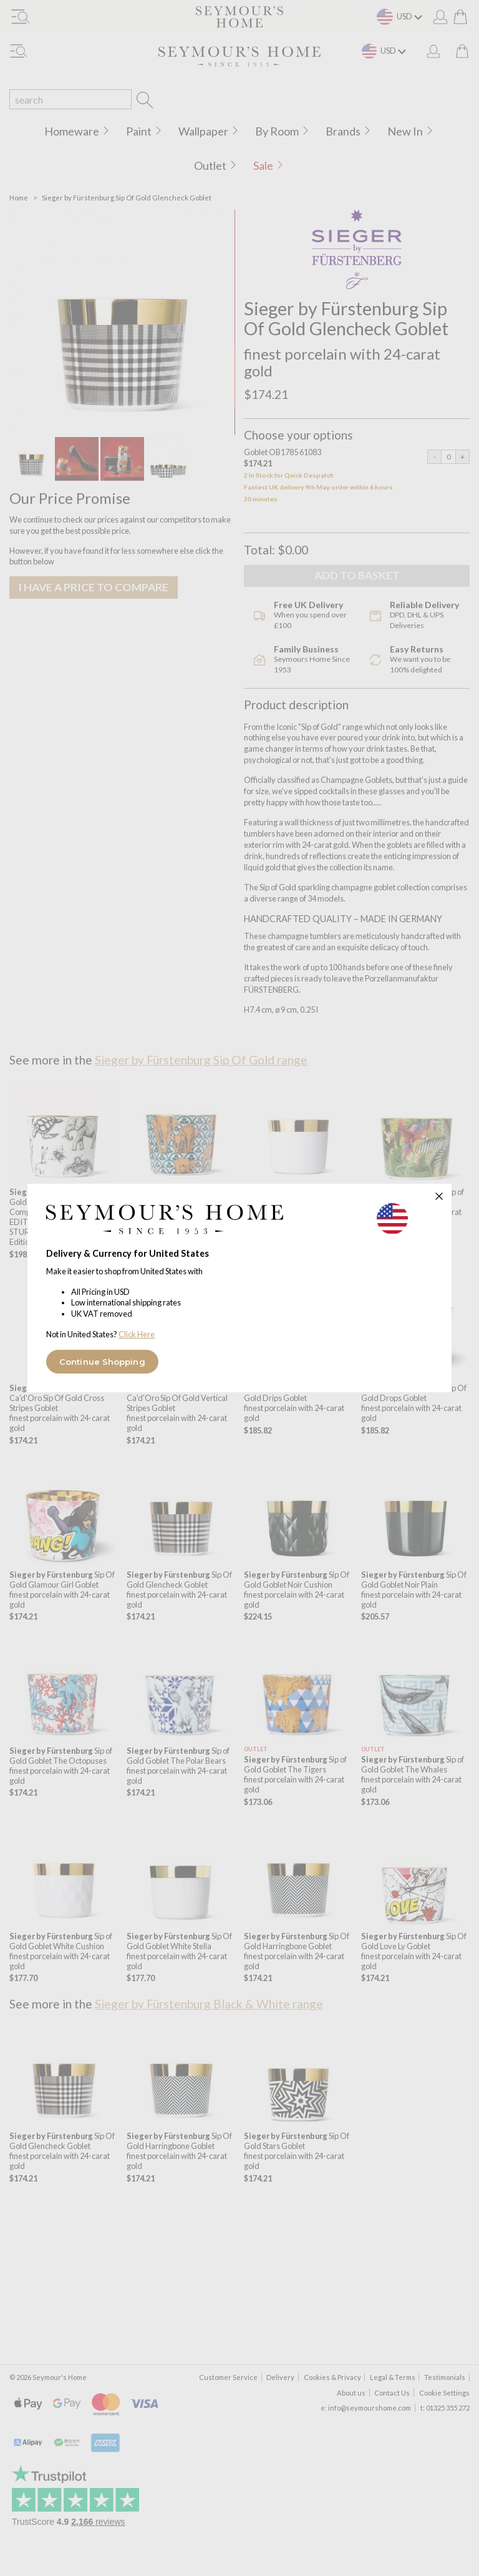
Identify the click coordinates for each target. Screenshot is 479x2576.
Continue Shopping (102, 1362)
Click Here (137, 1334)
